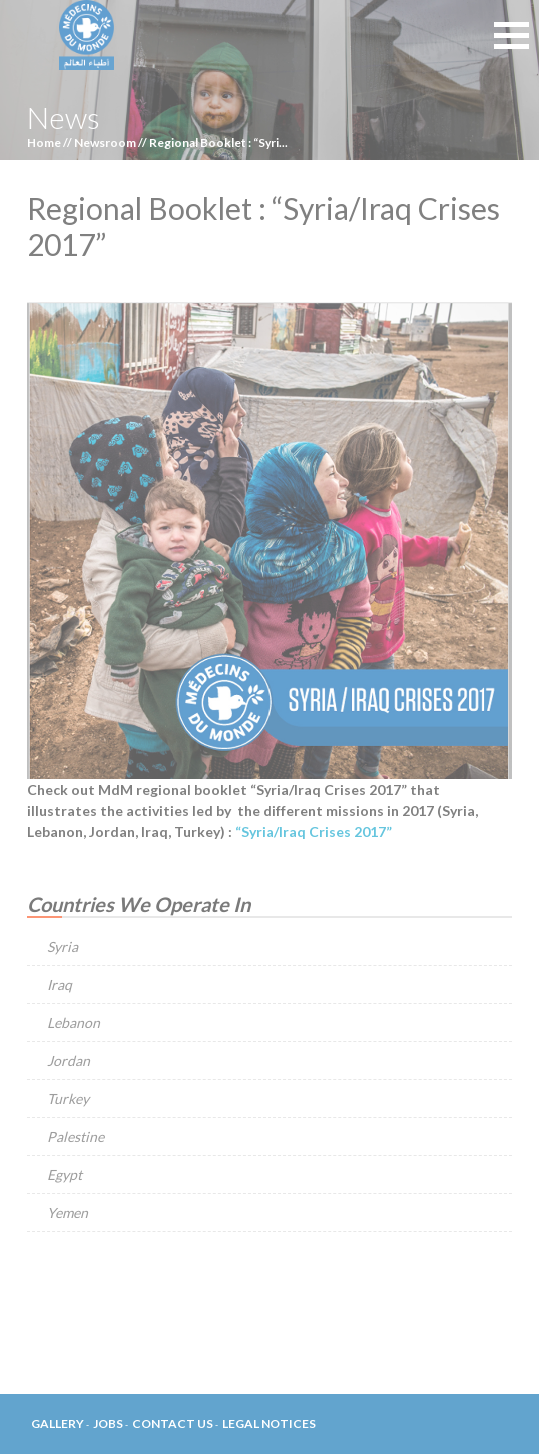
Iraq (59, 984)
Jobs (108, 1423)
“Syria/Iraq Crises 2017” (313, 831)
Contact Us (172, 1423)
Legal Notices (269, 1423)
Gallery (57, 1423)
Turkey (68, 1098)
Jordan (68, 1060)
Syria (62, 946)
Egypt (64, 1174)
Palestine (75, 1136)
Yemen (67, 1212)
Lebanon (73, 1022)
